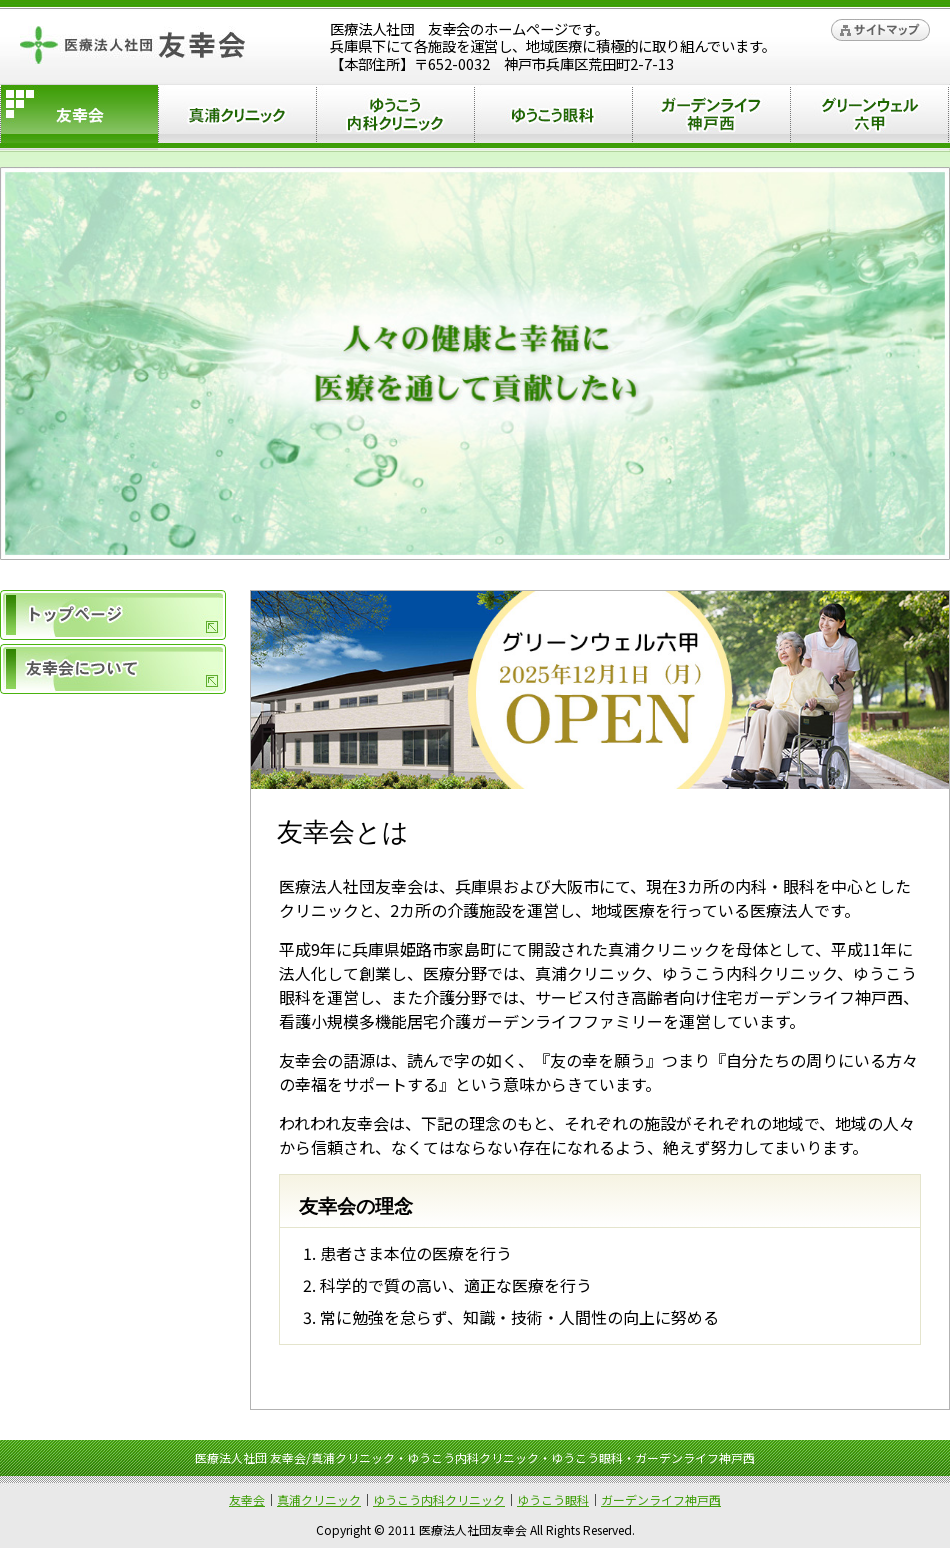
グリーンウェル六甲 (869, 118)
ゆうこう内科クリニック (395, 118)
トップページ (113, 615)
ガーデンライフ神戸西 (711, 118)
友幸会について (113, 669)
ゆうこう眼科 (553, 118)
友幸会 (247, 1499)
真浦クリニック (237, 118)
